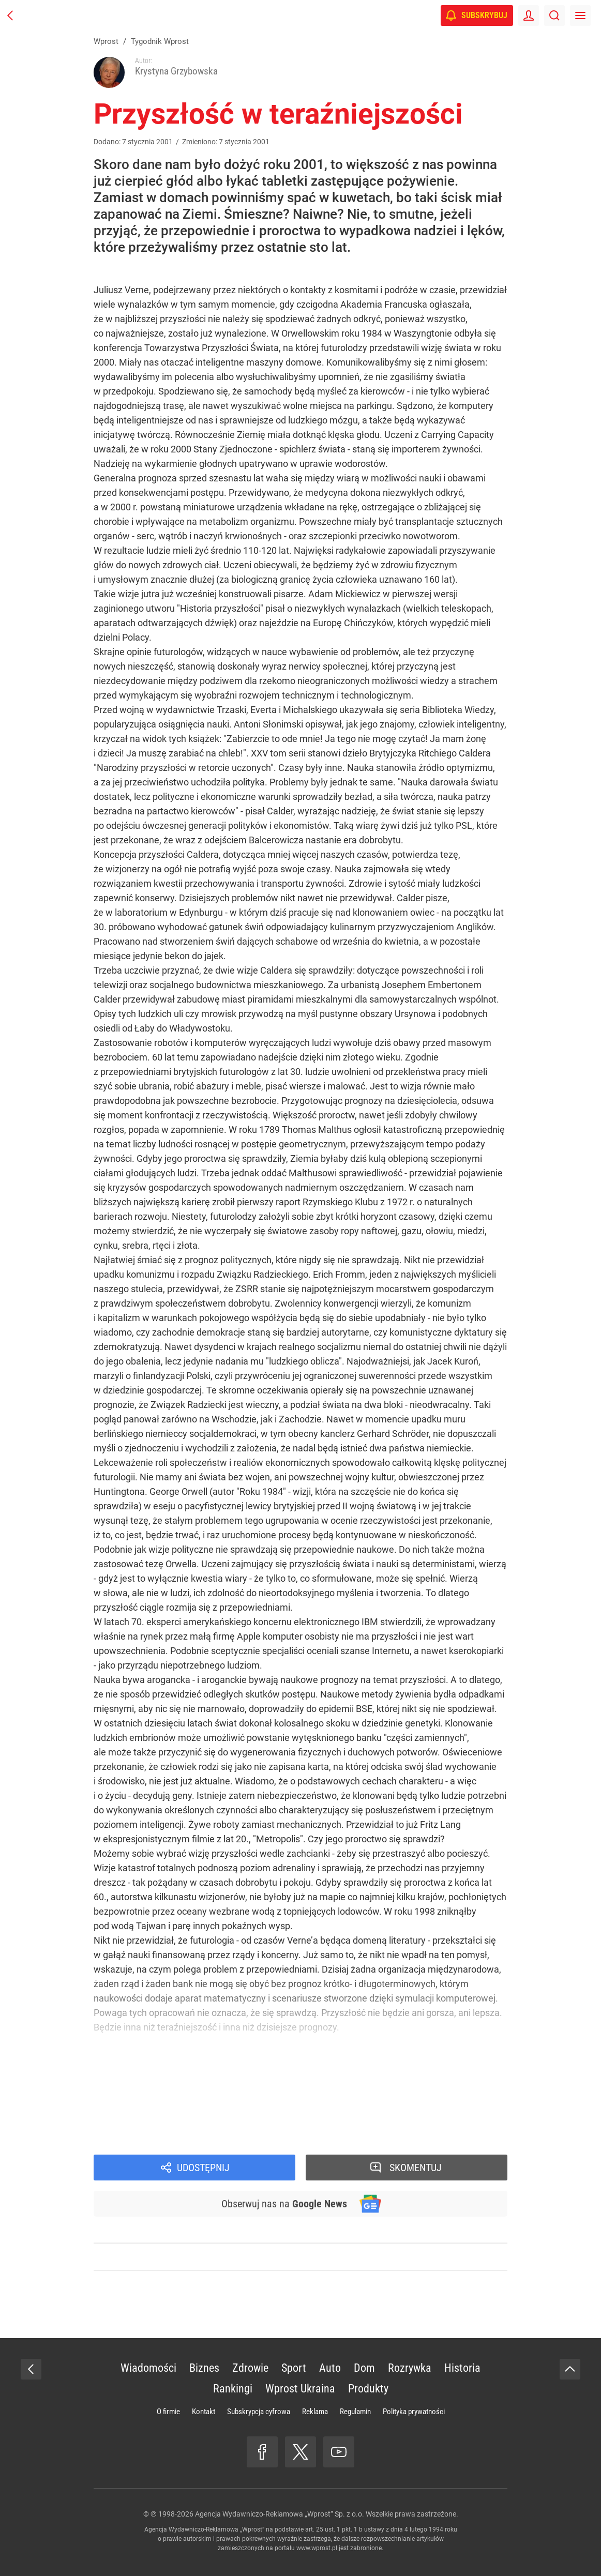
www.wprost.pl (316, 2548)
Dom (364, 2367)
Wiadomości (148, 2367)
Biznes (204, 2367)
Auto (330, 2367)
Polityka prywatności (414, 2411)
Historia (462, 2367)
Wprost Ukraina (300, 2388)
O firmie (168, 2411)
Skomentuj (415, 2167)
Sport (293, 2367)
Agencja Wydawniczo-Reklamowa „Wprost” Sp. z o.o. (279, 2514)
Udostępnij (203, 2167)
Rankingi (232, 2388)
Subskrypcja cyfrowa (258, 2411)
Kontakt (203, 2411)
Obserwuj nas (284, 2204)
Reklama (315, 2411)
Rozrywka (409, 2367)
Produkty (368, 2388)
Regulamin (355, 2411)
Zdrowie (250, 2367)
